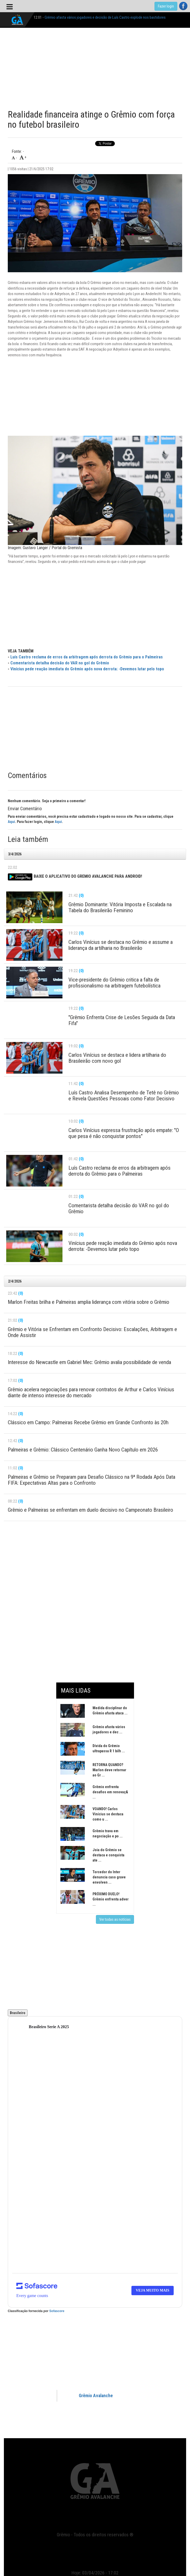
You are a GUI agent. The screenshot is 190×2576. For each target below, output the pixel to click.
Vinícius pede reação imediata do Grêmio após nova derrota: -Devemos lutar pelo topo (87, 668)
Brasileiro (17, 2013)
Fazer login (166, 6)
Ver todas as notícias (115, 1919)
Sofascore (56, 2311)
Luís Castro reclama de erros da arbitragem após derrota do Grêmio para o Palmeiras (86, 657)
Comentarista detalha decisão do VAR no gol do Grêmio (59, 662)
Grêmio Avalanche (96, 2395)
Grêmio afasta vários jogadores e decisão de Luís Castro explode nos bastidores (105, 17)
